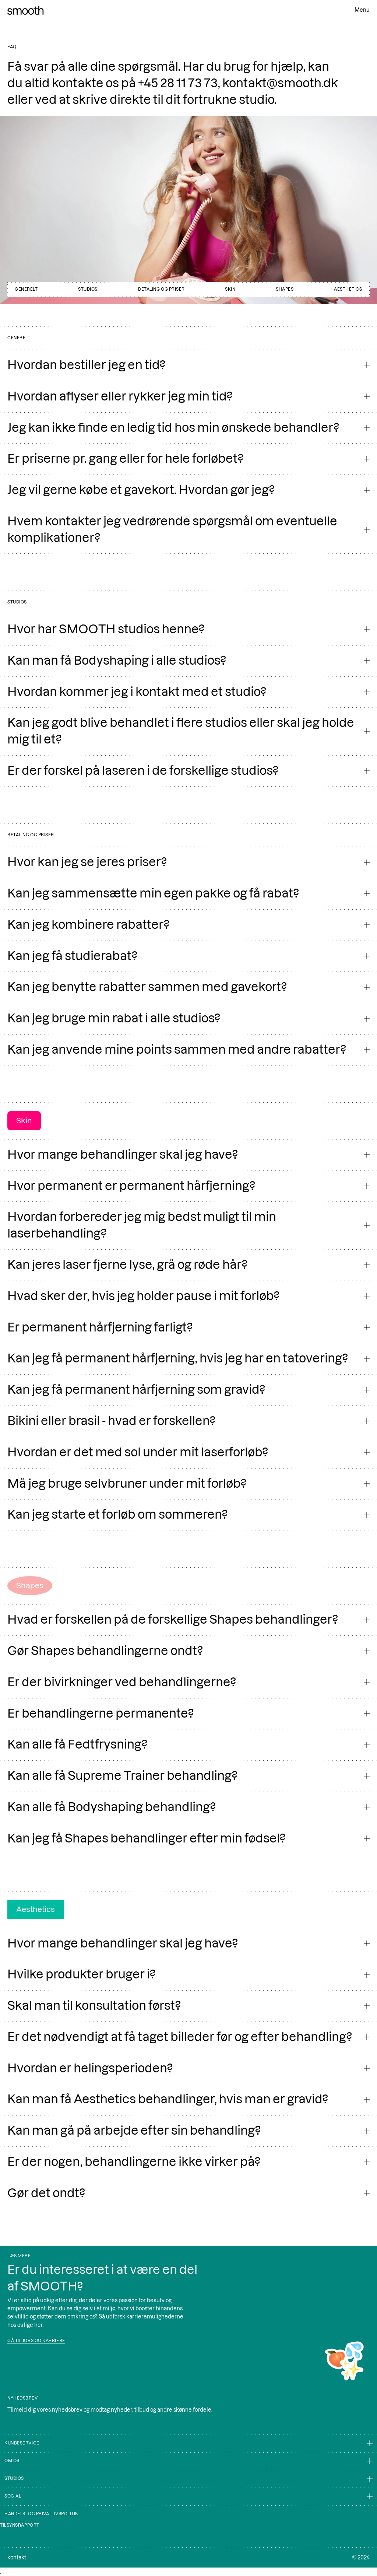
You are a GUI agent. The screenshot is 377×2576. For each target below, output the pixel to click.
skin (230, 289)
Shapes (284, 289)
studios (88, 289)
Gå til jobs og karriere (36, 2340)
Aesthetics (348, 289)
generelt (26, 289)
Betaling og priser (161, 289)
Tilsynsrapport (19, 2525)
